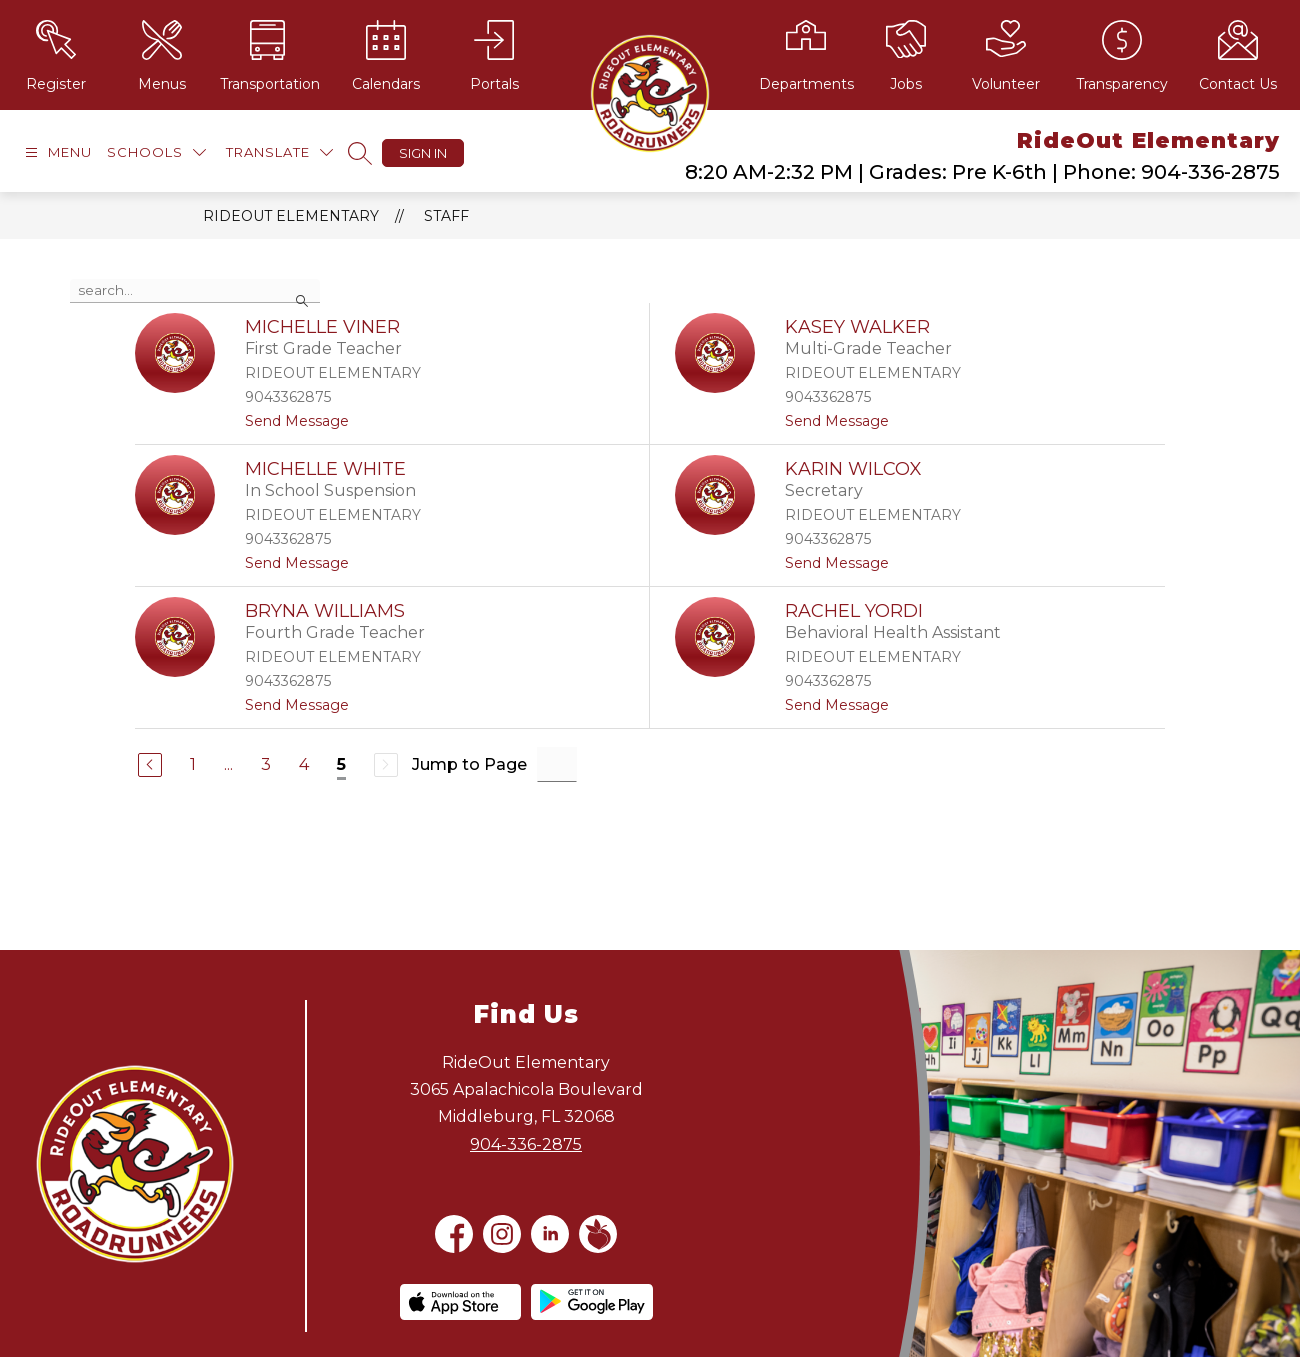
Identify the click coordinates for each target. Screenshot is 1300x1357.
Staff (446, 216)
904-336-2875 (526, 1144)
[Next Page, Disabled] (386, 765)
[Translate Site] (279, 152)
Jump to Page (469, 764)
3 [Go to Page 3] (266, 764)
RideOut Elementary (291, 216)
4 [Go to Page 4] (304, 764)
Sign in (423, 153)
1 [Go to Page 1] (193, 764)
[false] (195, 291)
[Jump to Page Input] (557, 764)
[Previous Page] (150, 765)
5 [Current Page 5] (341, 764)
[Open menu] (56, 152)
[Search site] (360, 153)
